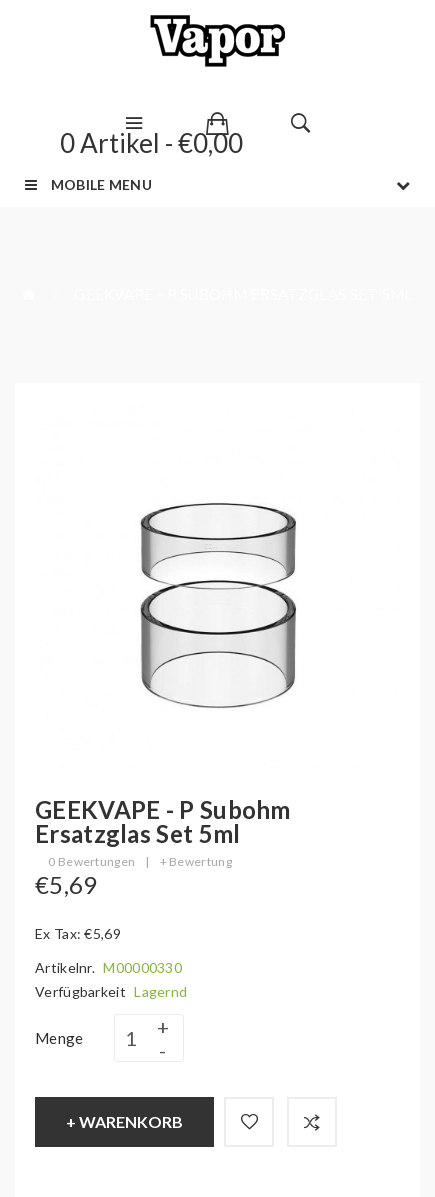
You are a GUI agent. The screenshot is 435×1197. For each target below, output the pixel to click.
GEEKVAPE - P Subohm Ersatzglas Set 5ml (243, 294)
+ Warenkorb (124, 1121)
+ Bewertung (196, 861)
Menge (59, 1038)
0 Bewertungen (91, 861)
